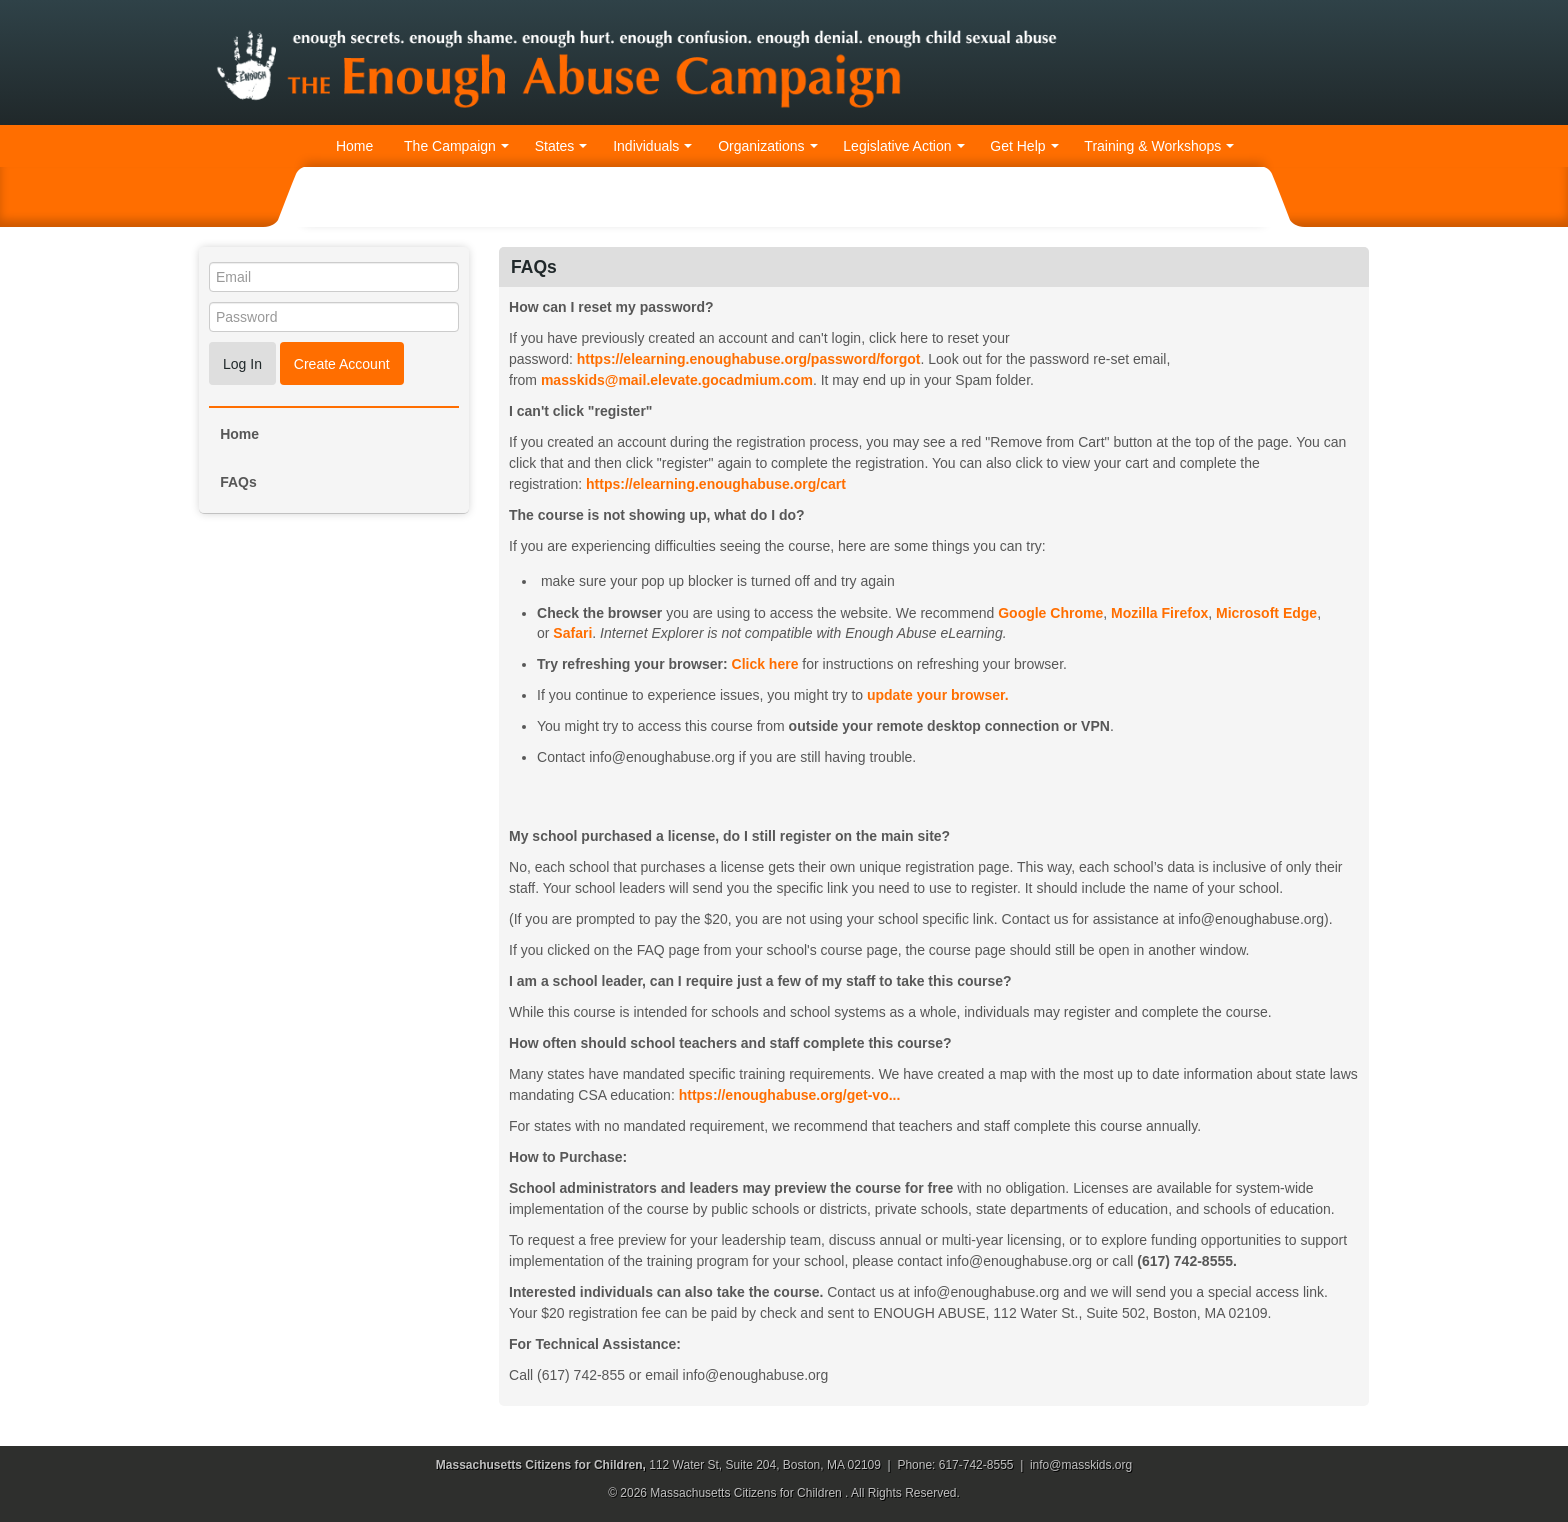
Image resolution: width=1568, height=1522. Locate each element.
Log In (242, 364)
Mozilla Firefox (1159, 613)
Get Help (1024, 146)
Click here (765, 664)
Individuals (652, 146)
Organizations (767, 146)
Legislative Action (903, 146)
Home (354, 146)
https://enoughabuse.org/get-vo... (790, 1095)
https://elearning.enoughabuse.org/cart (716, 484)
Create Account (342, 364)
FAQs (238, 482)
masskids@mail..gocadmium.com (677, 380)
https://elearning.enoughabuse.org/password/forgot (749, 359)
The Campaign (456, 146)
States (561, 146)
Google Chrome (1050, 613)
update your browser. (938, 695)
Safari (572, 633)
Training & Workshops (1159, 146)
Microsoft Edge (1266, 613)
